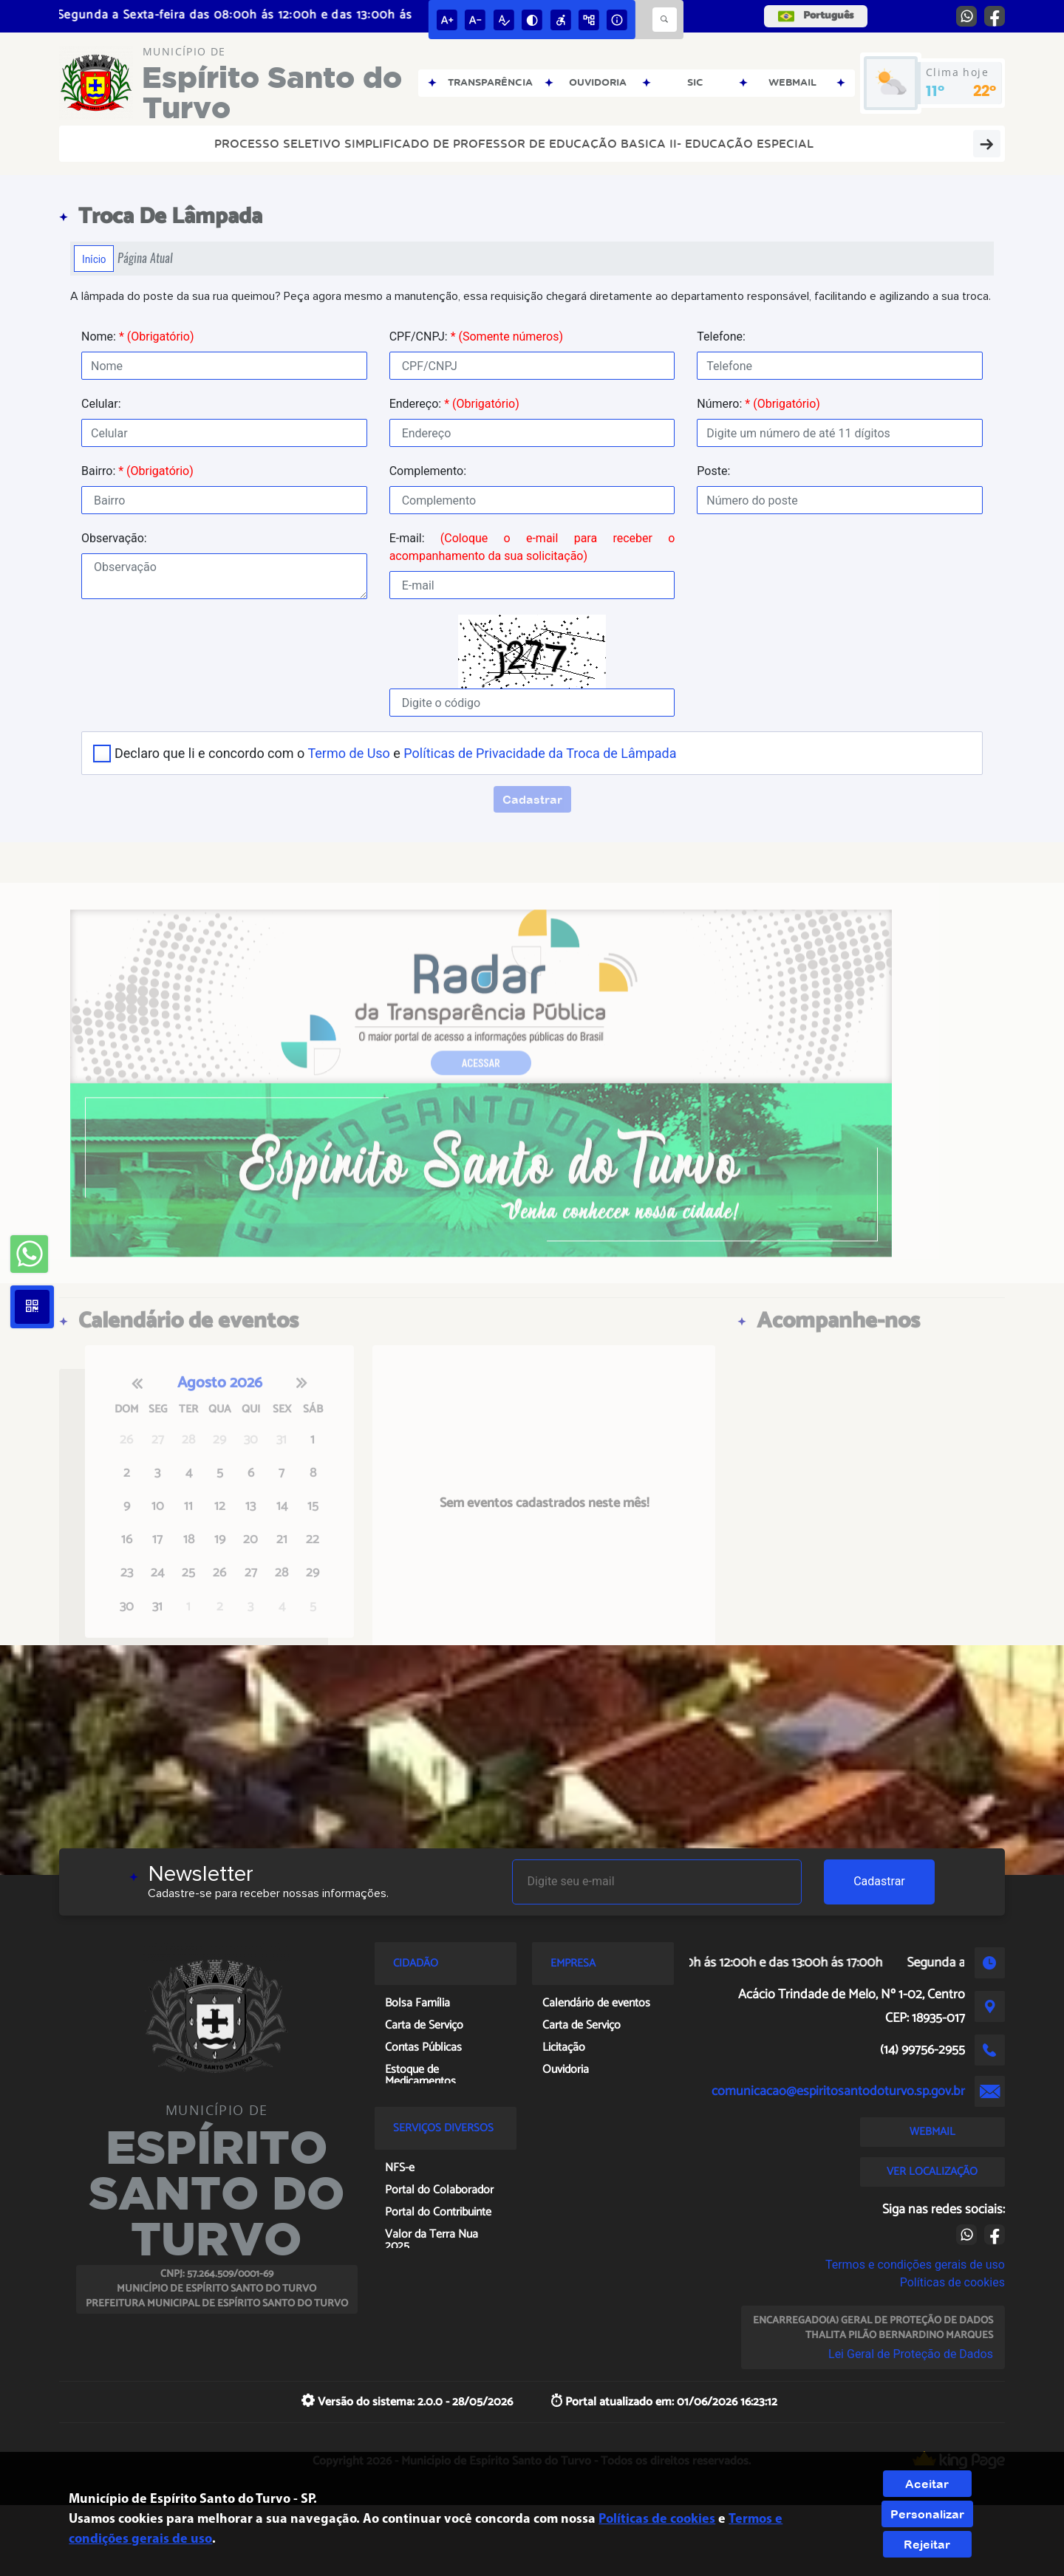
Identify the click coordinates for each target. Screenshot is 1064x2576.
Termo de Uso (348, 753)
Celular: (101, 404)
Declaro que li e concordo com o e (395, 753)
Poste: (713, 471)
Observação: (114, 538)
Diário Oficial (910, 143)
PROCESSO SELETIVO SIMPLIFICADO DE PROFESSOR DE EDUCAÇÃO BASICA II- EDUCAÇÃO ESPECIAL (381, 143)
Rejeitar (927, 2544)
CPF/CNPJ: (476, 336)
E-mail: (532, 547)
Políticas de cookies (952, 2282)
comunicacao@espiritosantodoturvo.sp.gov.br (838, 2091)
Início (94, 258)
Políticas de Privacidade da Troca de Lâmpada (539, 753)
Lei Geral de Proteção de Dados (910, 2354)
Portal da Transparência (776, 143)
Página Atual (145, 258)
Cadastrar (879, 1881)
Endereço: (454, 404)
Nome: (137, 336)
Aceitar (927, 2483)
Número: (758, 404)
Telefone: (721, 336)
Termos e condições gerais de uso (915, 2265)
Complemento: (427, 471)
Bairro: (137, 471)
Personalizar (927, 2514)
